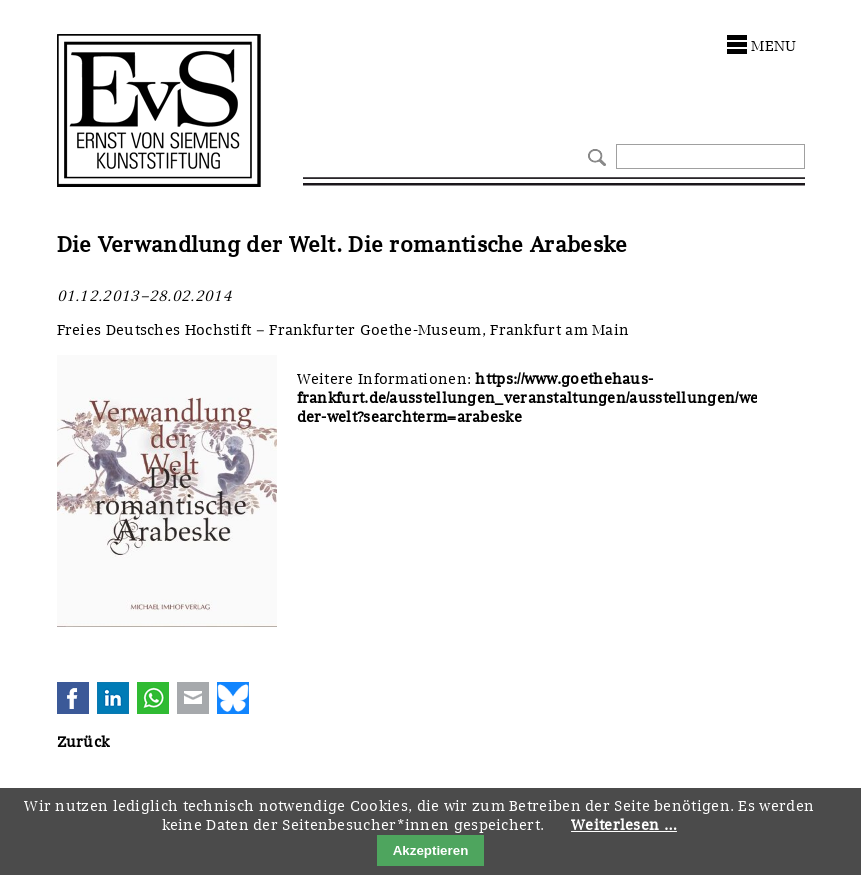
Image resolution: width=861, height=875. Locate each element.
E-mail (193, 698)
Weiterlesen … (624, 825)
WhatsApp (153, 698)
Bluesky (233, 698)
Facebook (73, 698)
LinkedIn (113, 698)
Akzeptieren (431, 850)
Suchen (594, 155)
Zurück (83, 742)
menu (773, 46)
